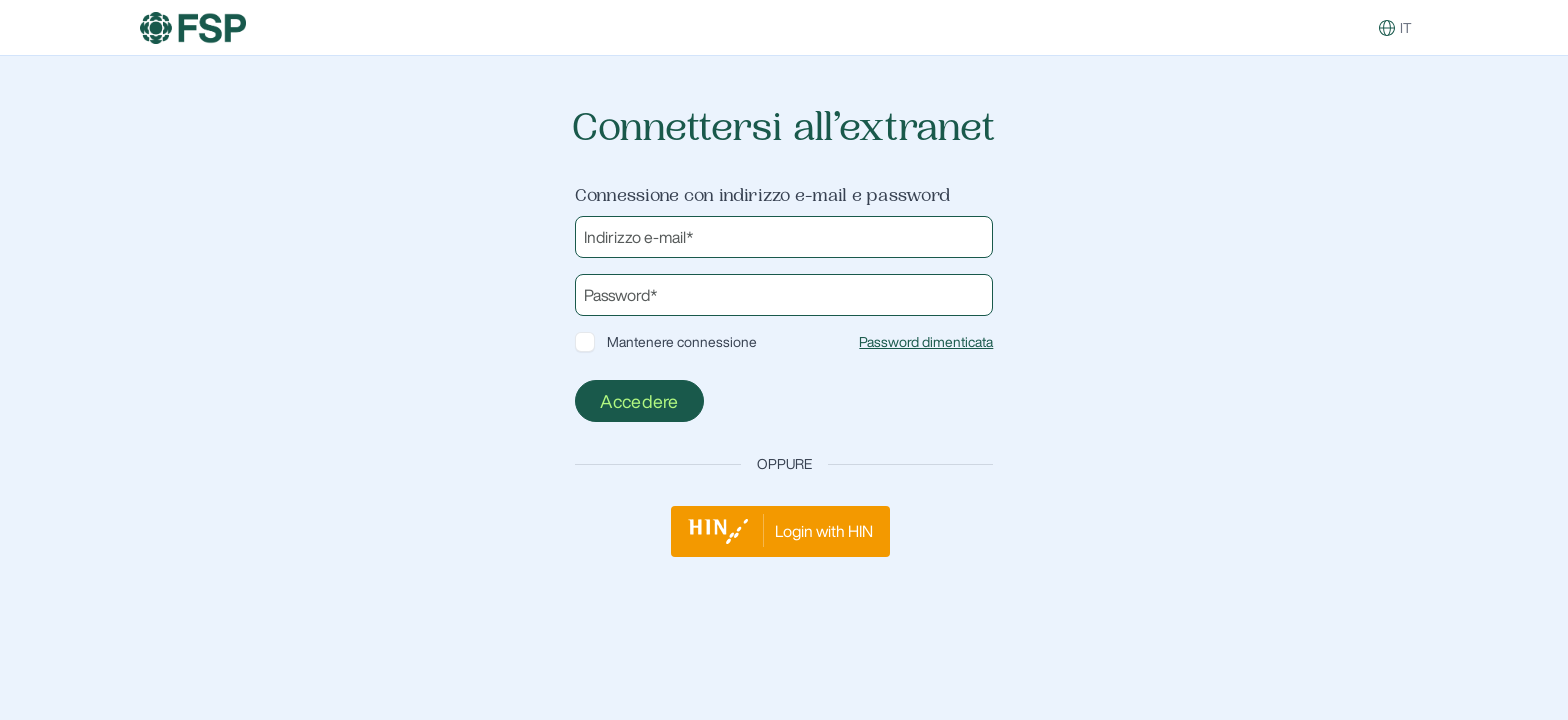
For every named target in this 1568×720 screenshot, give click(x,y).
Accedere (639, 401)
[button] (1387, 28)
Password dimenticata (926, 342)
